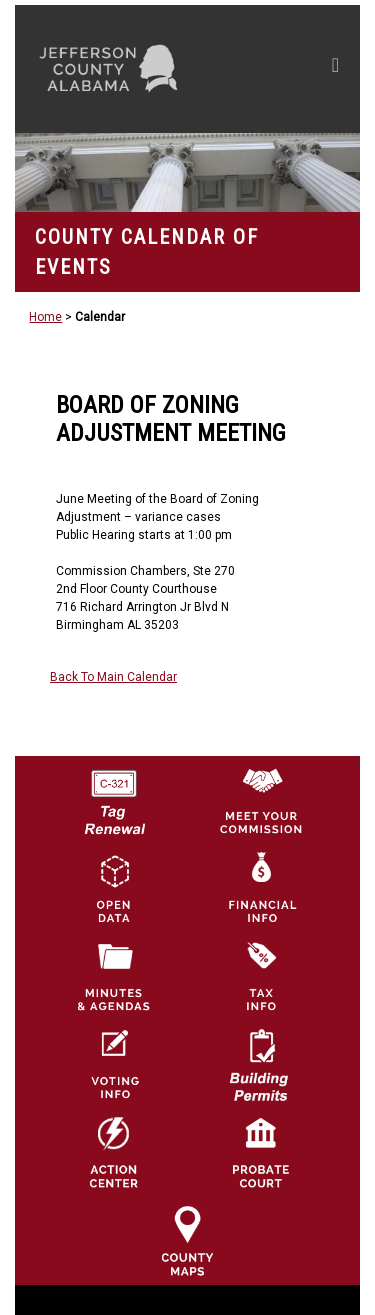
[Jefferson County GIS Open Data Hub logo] (114, 888)
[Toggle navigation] (335, 69)
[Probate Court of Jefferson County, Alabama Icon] (261, 1152)
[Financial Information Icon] (261, 888)
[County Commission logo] (261, 800)
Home (45, 317)
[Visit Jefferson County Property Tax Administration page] (261, 976)
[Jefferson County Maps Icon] (187, 1240)
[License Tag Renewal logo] (114, 796)
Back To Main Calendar (113, 677)
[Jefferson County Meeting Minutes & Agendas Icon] (114, 976)
